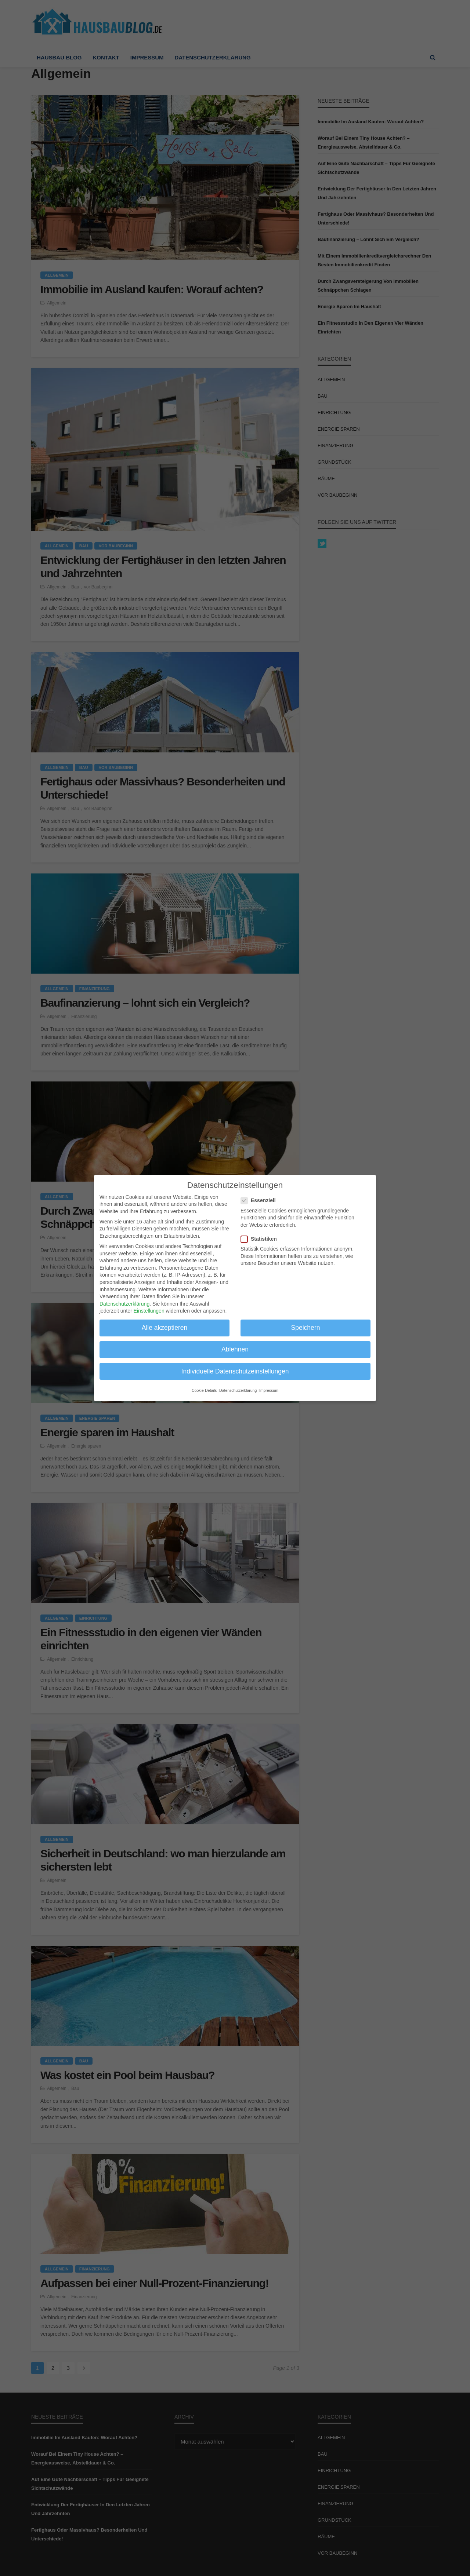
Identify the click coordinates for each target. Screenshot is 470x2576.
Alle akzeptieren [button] (165, 1324)
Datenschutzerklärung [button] (238, 1387)
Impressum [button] (268, 1387)
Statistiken (261, 1236)
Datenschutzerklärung (124, 1301)
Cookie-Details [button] (204, 1387)
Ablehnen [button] (235, 1346)
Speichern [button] (305, 1324)
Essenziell (261, 1197)
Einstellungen (149, 1308)
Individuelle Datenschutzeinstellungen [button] (235, 1368)
